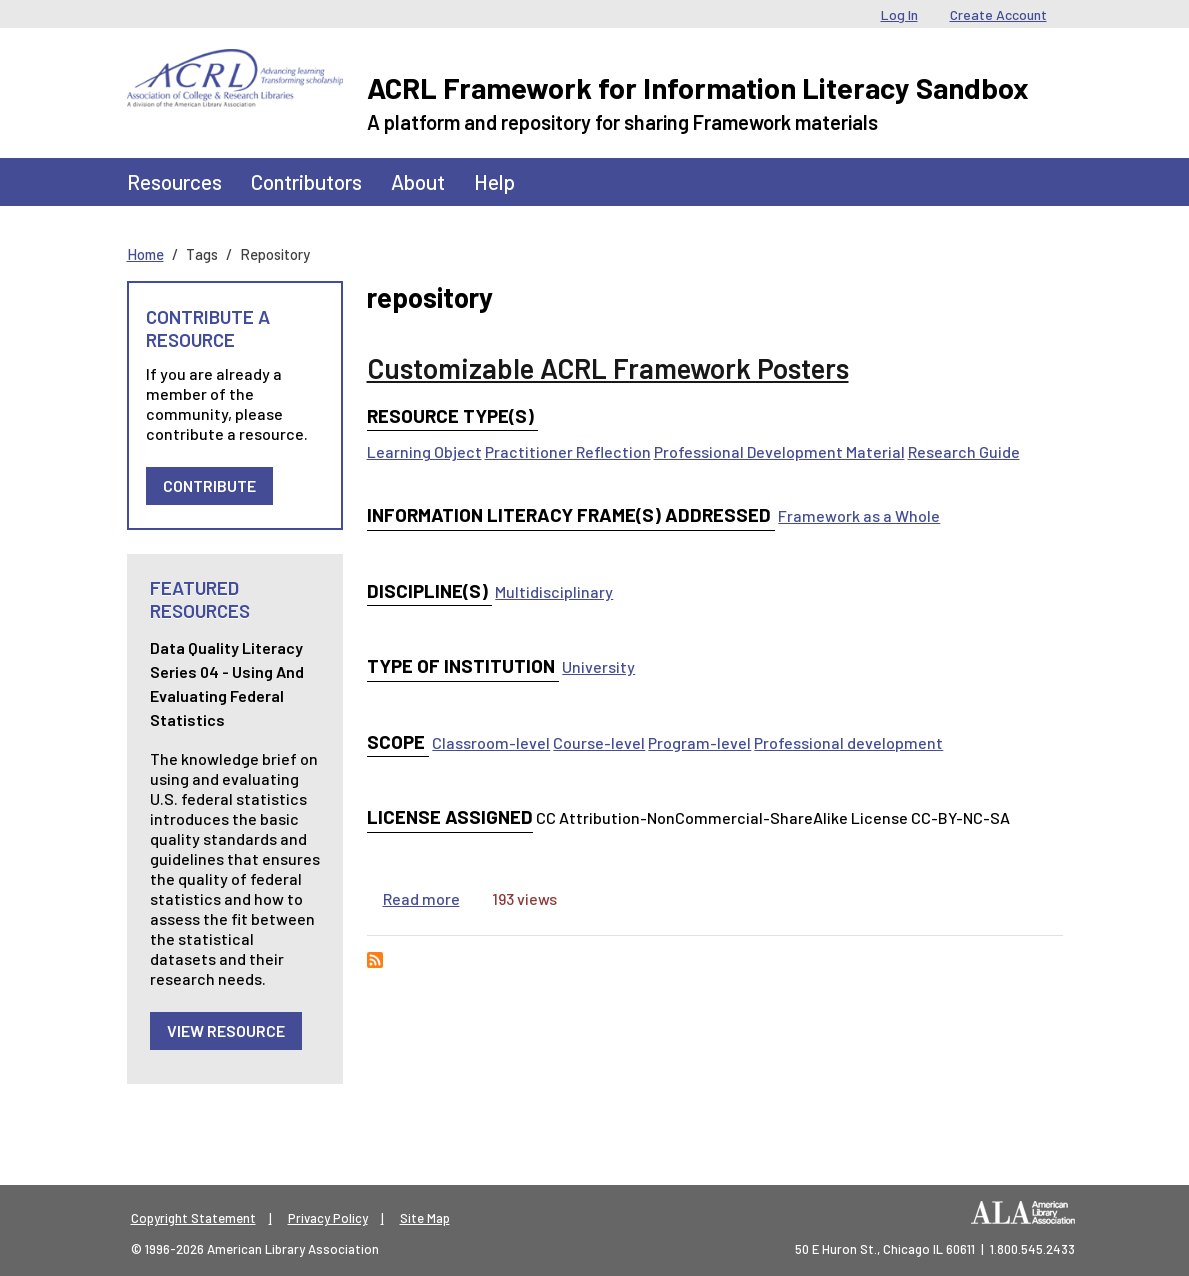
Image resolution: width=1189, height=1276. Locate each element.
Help (494, 181)
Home (145, 254)
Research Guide (964, 451)
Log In (899, 14)
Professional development (848, 742)
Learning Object (424, 451)
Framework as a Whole (859, 515)
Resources (174, 181)
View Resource (226, 1030)
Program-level (699, 742)
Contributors (306, 181)
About (418, 181)
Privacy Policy (328, 1218)
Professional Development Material (779, 451)
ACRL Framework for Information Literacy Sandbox (698, 87)
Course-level (599, 742)
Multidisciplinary (554, 591)
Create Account (998, 14)
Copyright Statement (193, 1218)
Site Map (425, 1218)
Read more (421, 898)
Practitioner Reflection (568, 451)
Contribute (209, 485)
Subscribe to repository (375, 960)
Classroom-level (491, 742)
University (598, 666)
